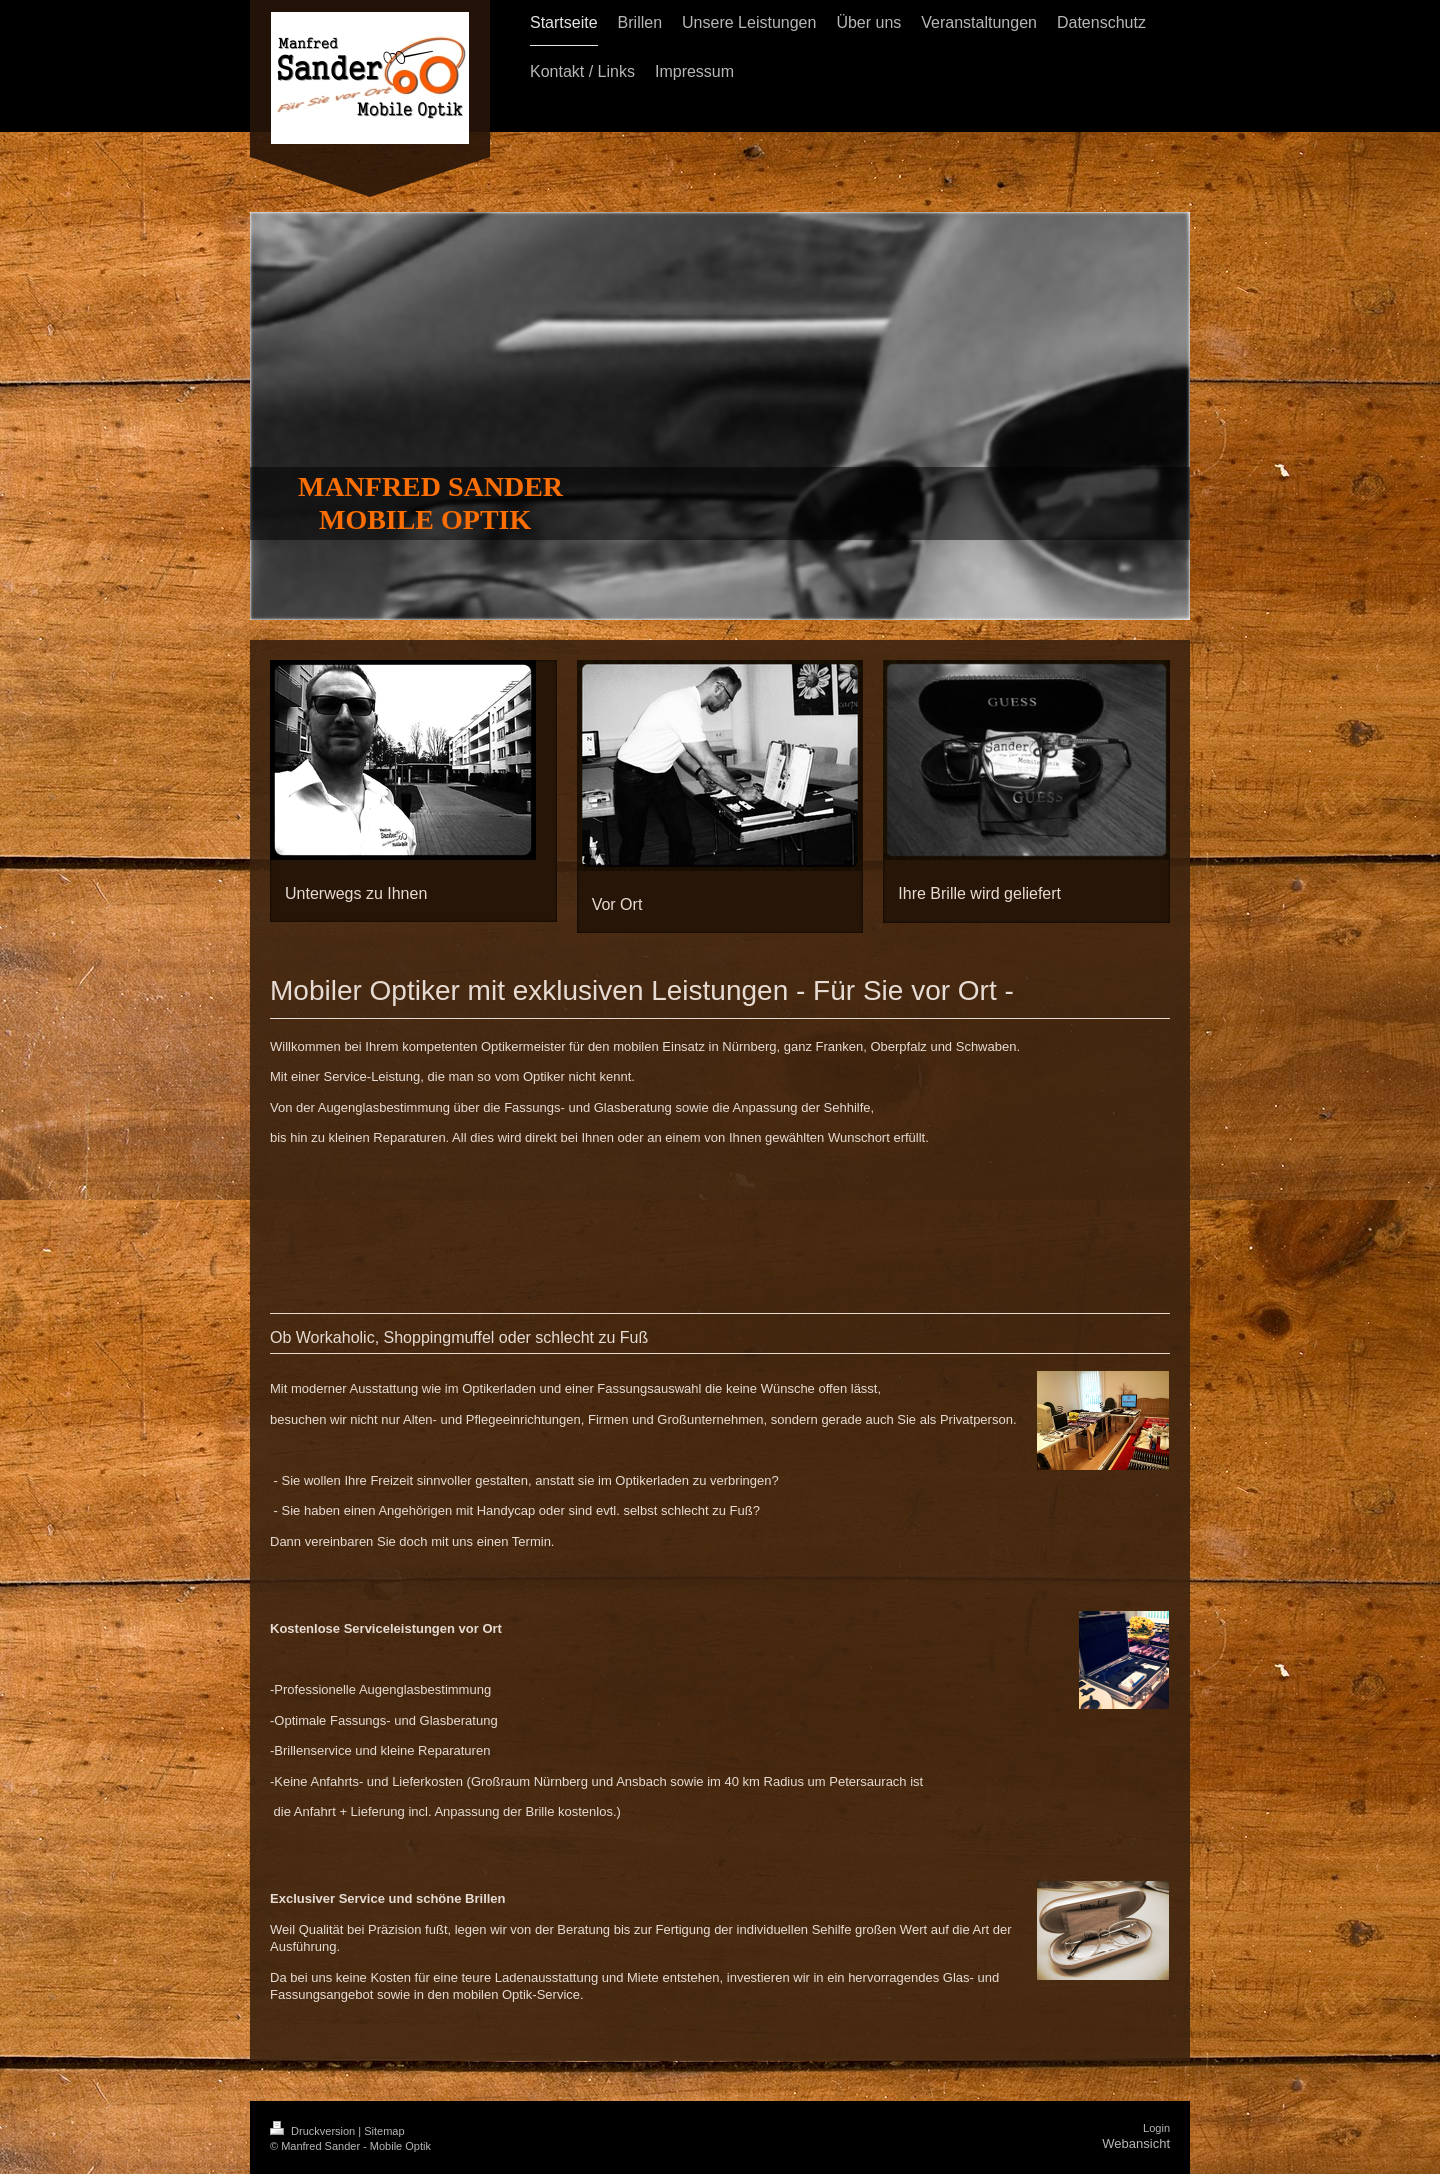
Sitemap (384, 2131)
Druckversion (314, 2131)
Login (1156, 2128)
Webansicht (1136, 2143)
